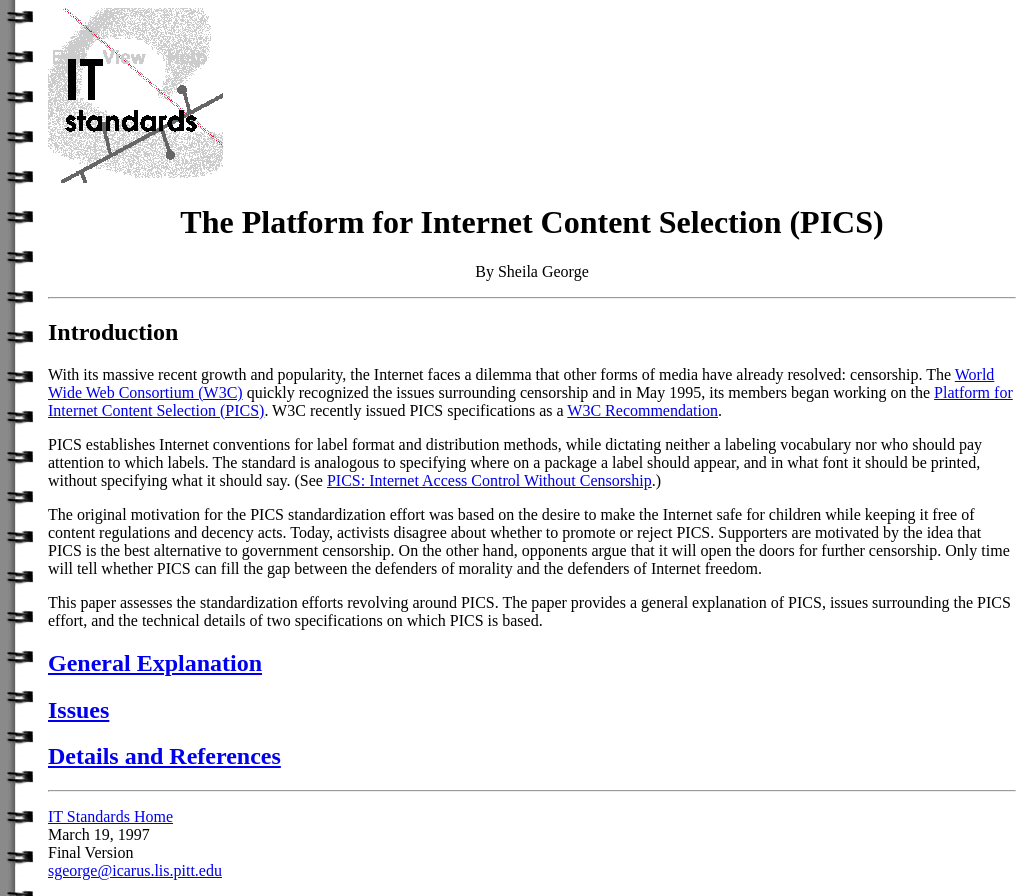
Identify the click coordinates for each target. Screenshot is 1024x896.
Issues (78, 710)
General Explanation (155, 663)
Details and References (164, 756)
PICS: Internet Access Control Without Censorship (489, 480)
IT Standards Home (110, 816)
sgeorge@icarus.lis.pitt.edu (135, 870)
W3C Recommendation (642, 410)
